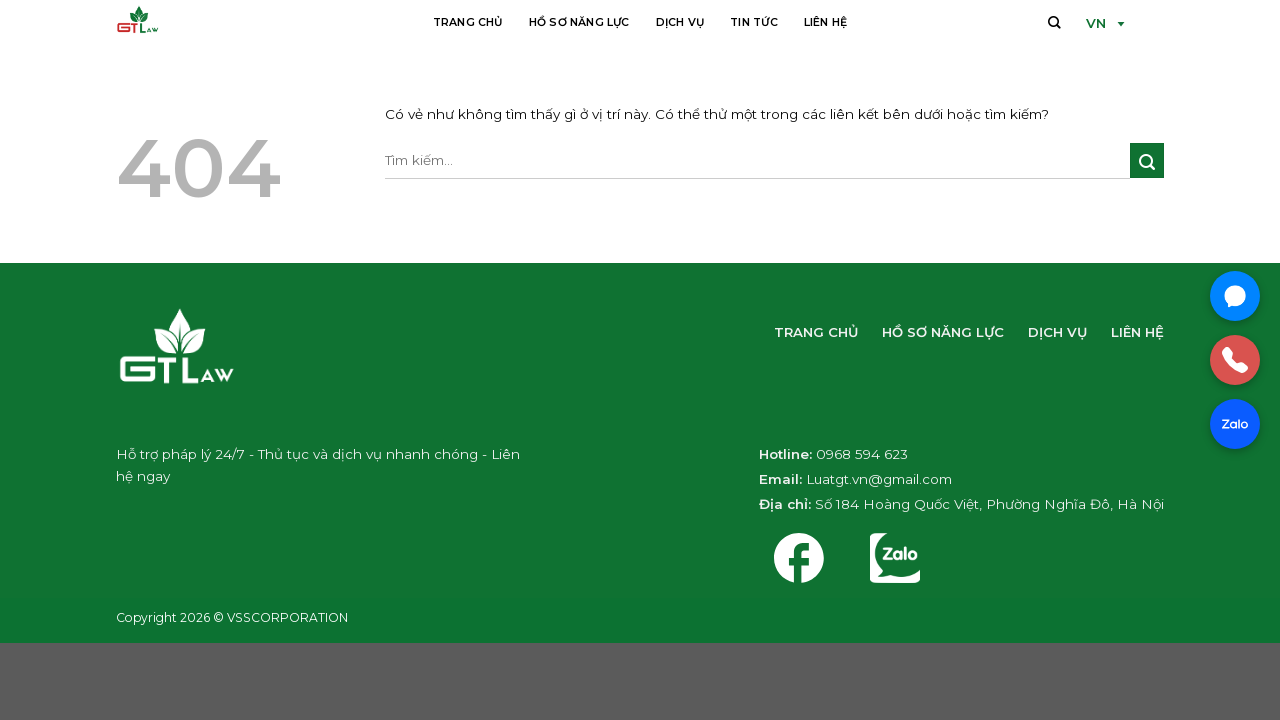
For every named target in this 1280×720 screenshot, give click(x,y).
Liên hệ (826, 22)
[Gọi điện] (1235, 360)
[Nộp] (1147, 160)
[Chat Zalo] (1235, 424)
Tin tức (754, 22)
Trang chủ (468, 22)
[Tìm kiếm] (1054, 21)
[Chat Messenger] (1235, 296)
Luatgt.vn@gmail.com (879, 479)
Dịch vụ (680, 22)
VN (1096, 23)
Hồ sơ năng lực (579, 22)
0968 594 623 (862, 454)
